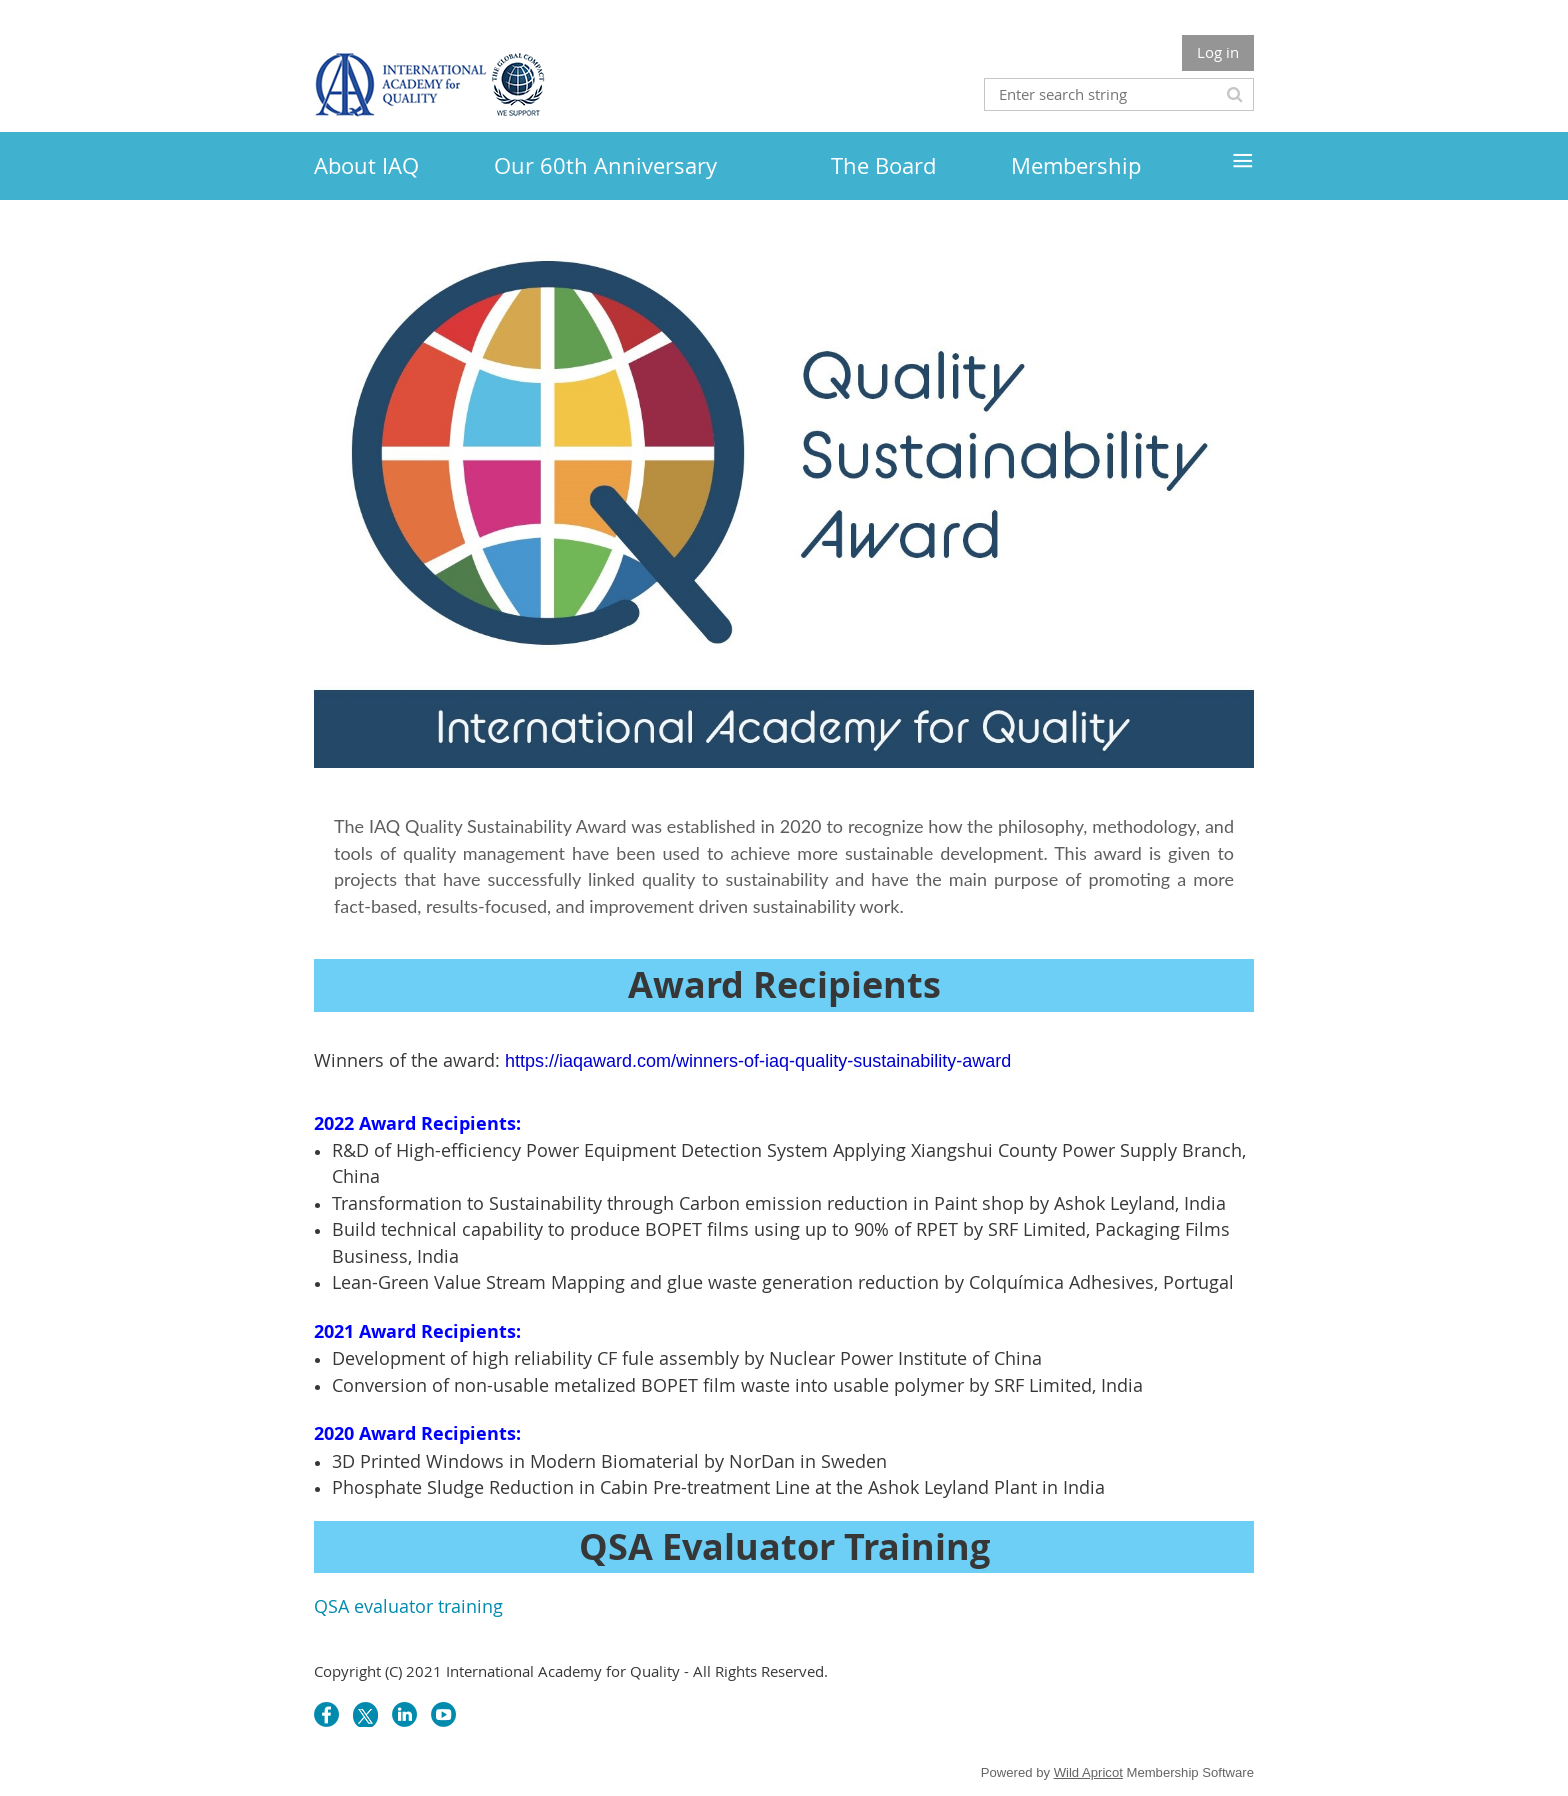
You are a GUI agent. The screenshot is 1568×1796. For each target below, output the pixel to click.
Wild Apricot (1088, 1772)
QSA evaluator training (408, 1606)
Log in (1218, 52)
